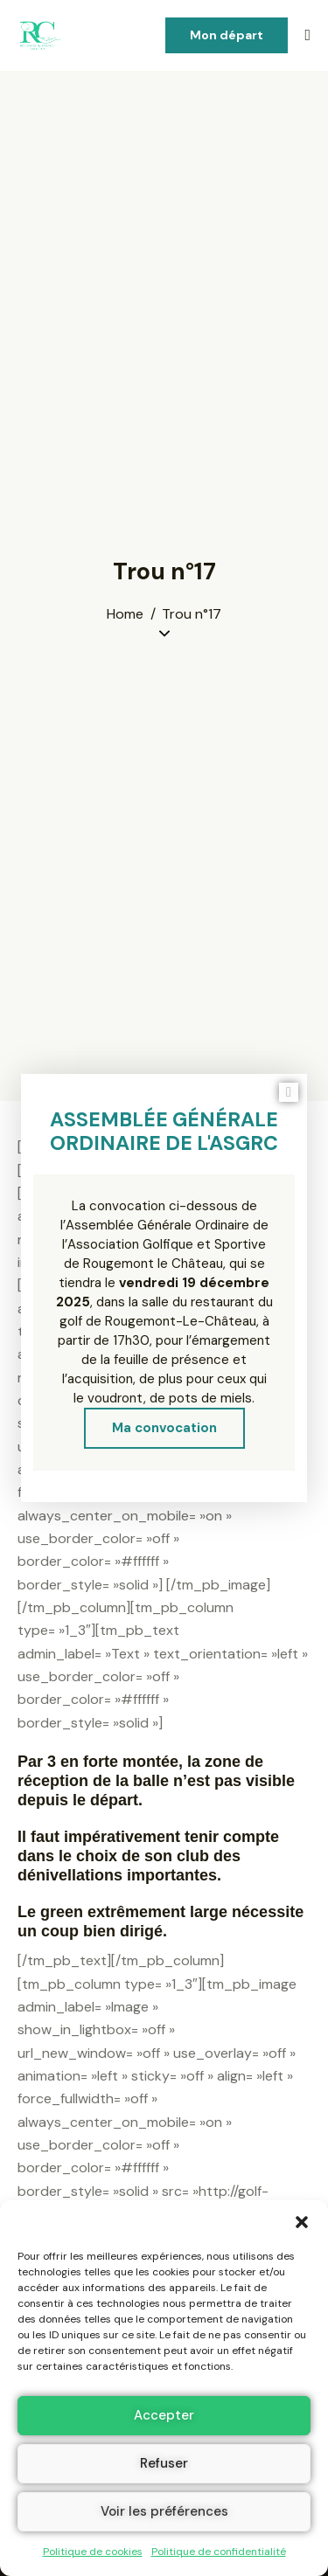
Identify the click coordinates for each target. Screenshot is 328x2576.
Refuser (164, 2463)
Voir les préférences (164, 2511)
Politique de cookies (93, 2552)
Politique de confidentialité (218, 2552)
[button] (302, 2222)
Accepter (164, 2415)
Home (125, 614)
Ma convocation (164, 1428)
